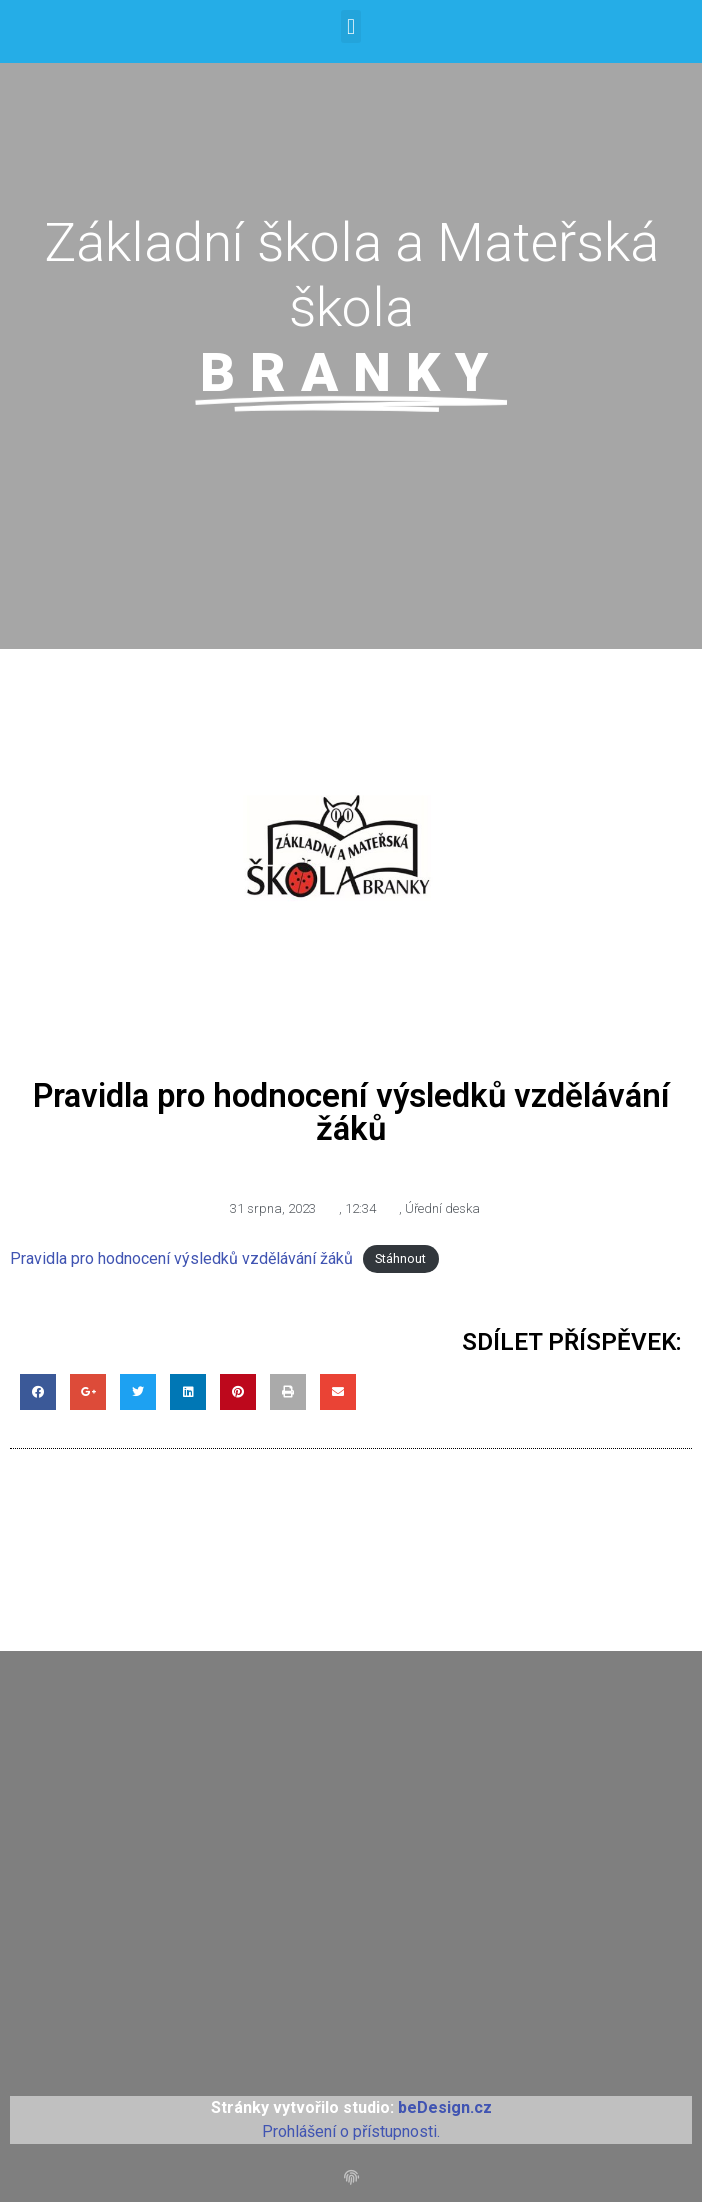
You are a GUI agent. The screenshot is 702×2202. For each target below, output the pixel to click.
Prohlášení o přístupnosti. (351, 2131)
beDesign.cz (445, 2107)
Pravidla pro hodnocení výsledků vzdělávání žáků (181, 1258)
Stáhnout (400, 1259)
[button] (350, 26)
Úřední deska (442, 1208)
